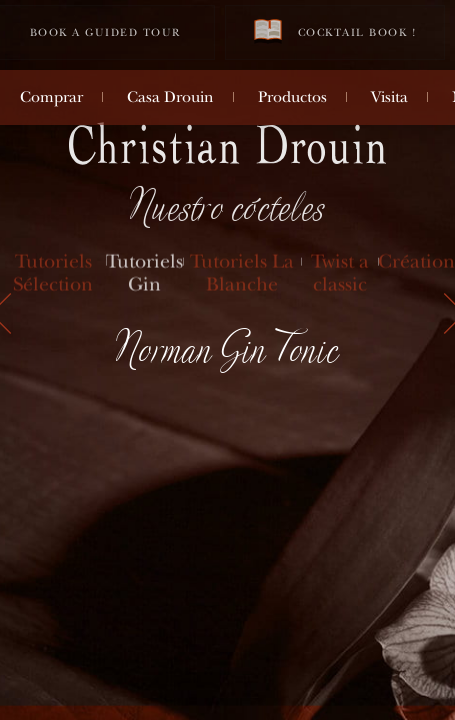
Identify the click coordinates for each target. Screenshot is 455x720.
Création (416, 262)
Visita (389, 97)
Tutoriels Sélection (53, 274)
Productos (292, 97)
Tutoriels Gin (144, 274)
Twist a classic (340, 274)
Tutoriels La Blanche (242, 274)
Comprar (51, 97)
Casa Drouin (170, 97)
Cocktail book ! (335, 31)
